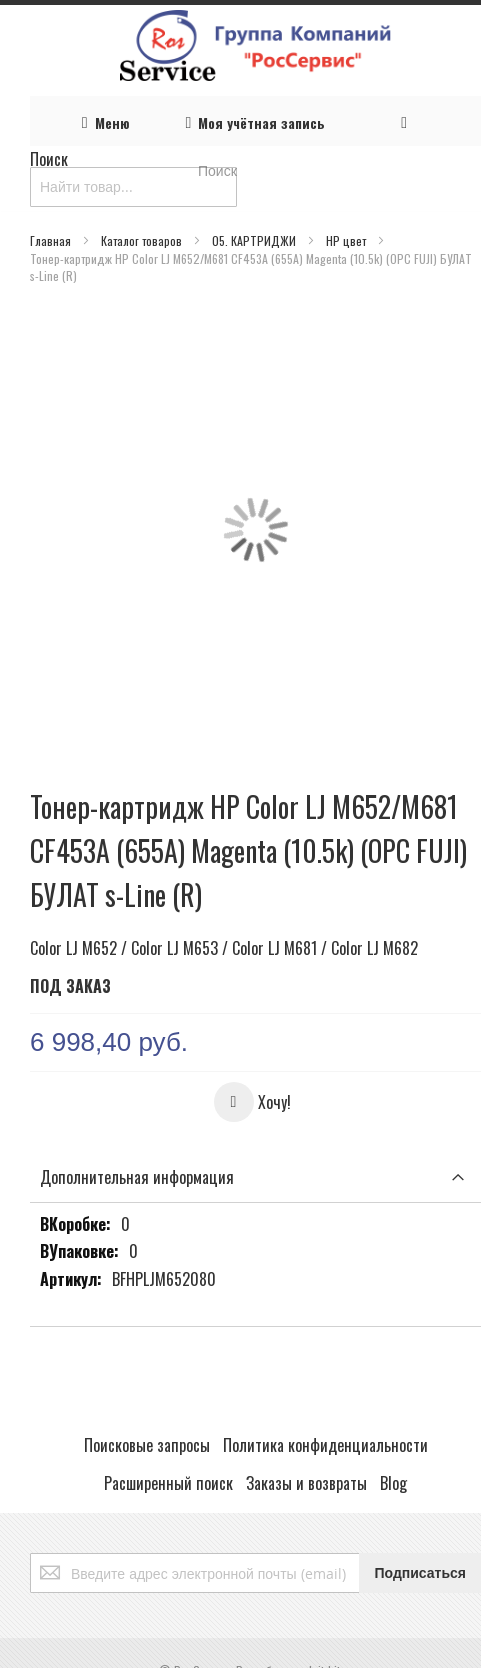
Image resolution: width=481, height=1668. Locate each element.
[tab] (255, 1177)
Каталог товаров (143, 240)
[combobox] (133, 187)
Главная (52, 240)
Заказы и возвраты (306, 1483)
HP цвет (347, 240)
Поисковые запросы (147, 1445)
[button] (252, 1102)
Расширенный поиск (168, 1483)
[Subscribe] (420, 1573)
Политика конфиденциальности (325, 1445)
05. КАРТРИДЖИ (255, 240)
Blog (393, 1483)
